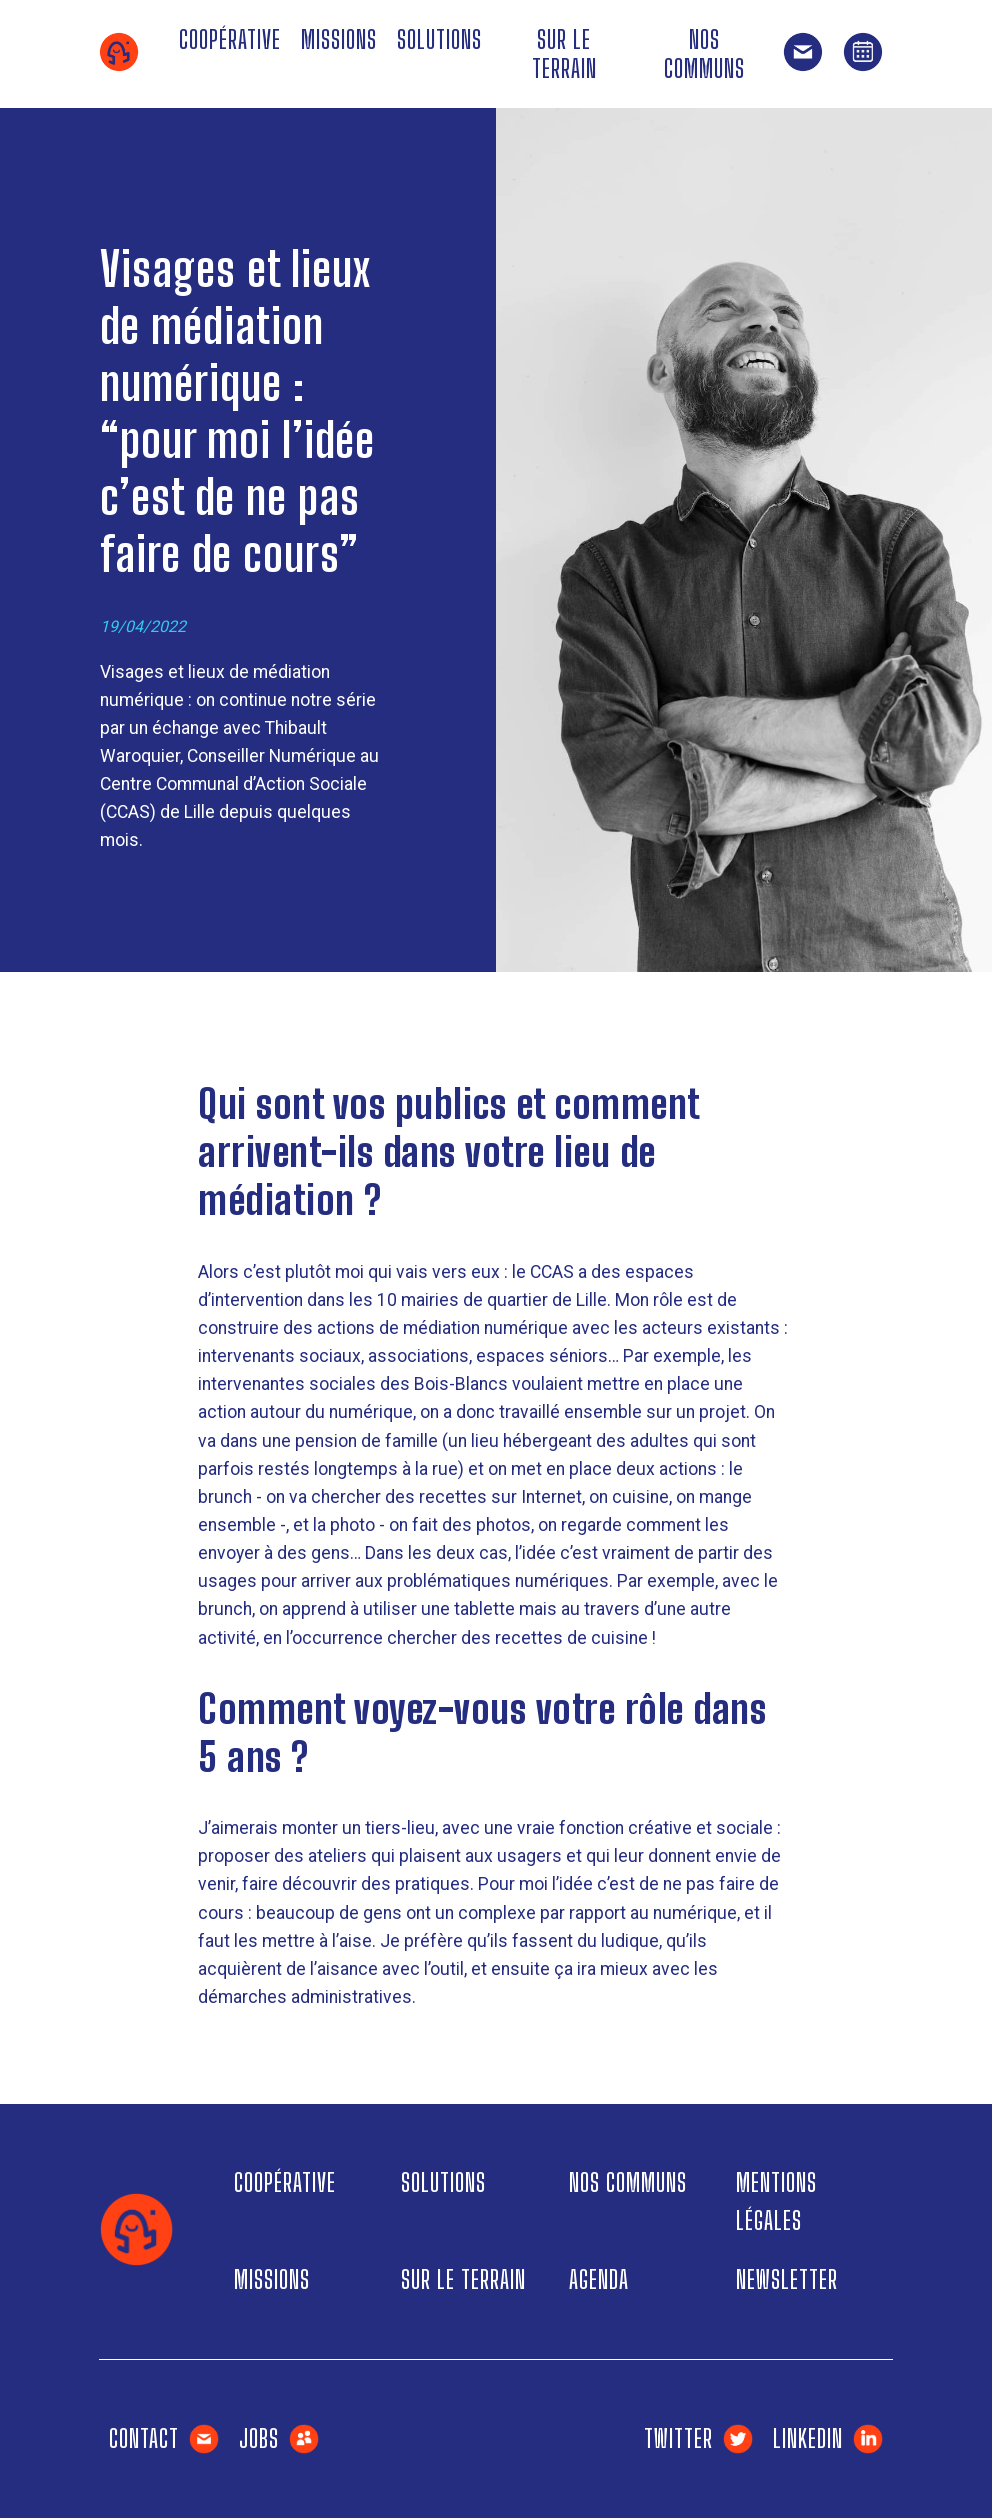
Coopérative (230, 39)
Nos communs (704, 54)
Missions (339, 39)
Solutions (439, 39)
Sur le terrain (564, 54)
